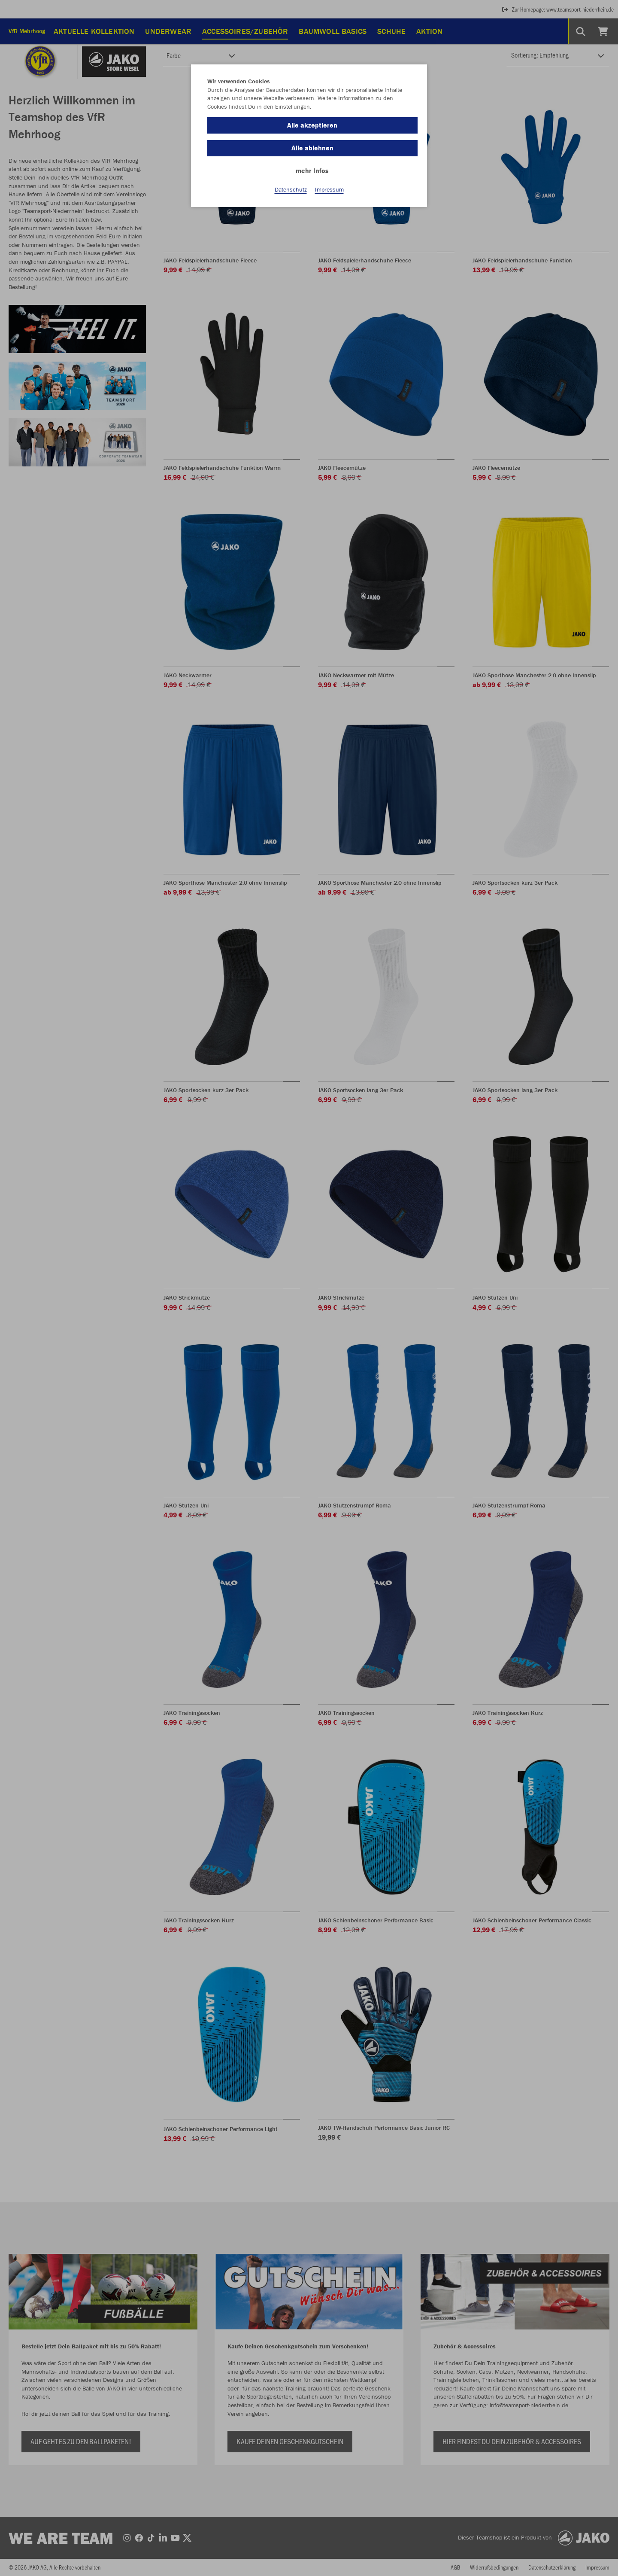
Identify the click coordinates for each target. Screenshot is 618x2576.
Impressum (329, 189)
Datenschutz (291, 189)
